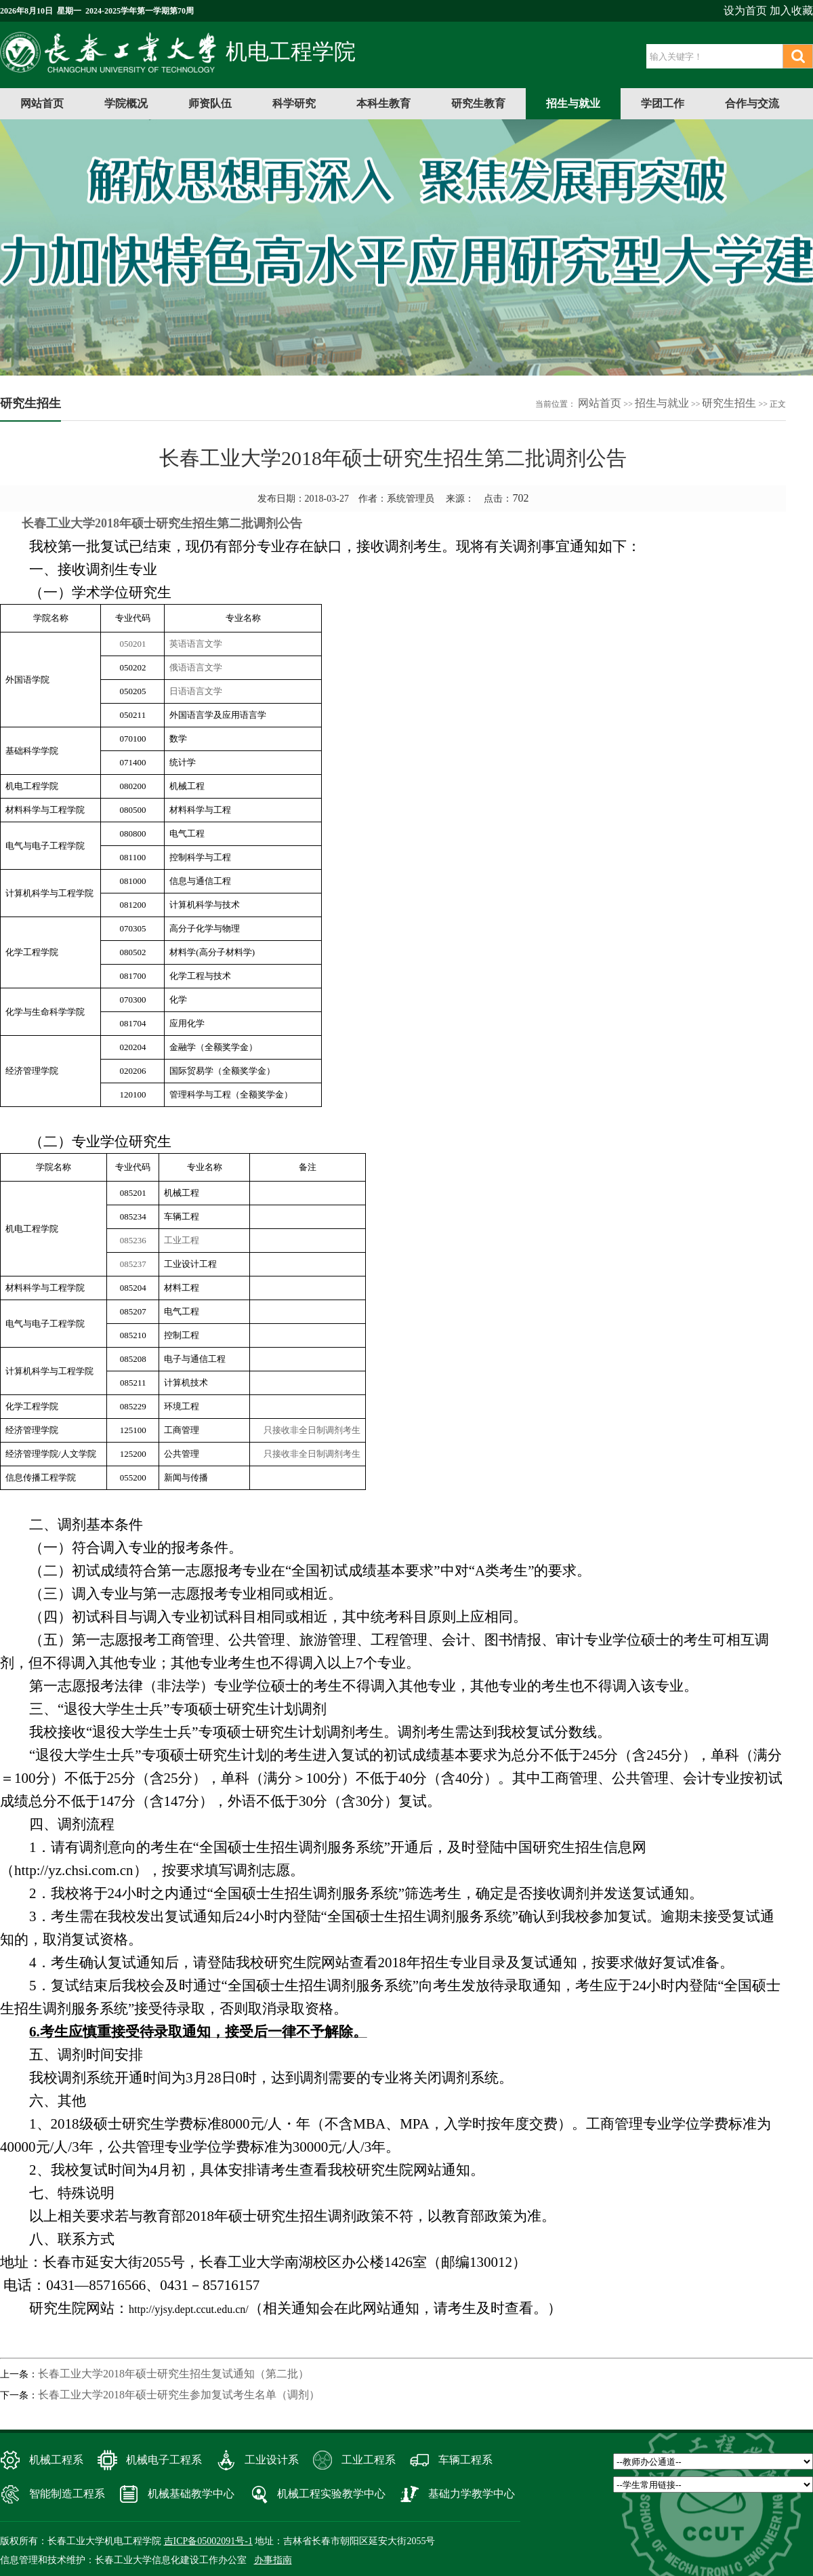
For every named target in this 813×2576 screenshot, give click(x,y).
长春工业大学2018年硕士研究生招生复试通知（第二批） (173, 2373)
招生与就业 (573, 103)
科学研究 (294, 103)
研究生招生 (729, 403)
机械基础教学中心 (191, 2493)
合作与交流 (752, 103)
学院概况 (126, 103)
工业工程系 (368, 2460)
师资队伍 (210, 103)
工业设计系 (272, 2460)
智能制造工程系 (67, 2493)
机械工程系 (56, 2460)
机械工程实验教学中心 (331, 2493)
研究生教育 (478, 103)
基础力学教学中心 (471, 2493)
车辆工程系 (465, 2460)
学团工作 (662, 103)
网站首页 (42, 103)
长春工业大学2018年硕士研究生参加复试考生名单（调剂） (179, 2394)
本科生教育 (383, 103)
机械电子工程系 (164, 2460)
